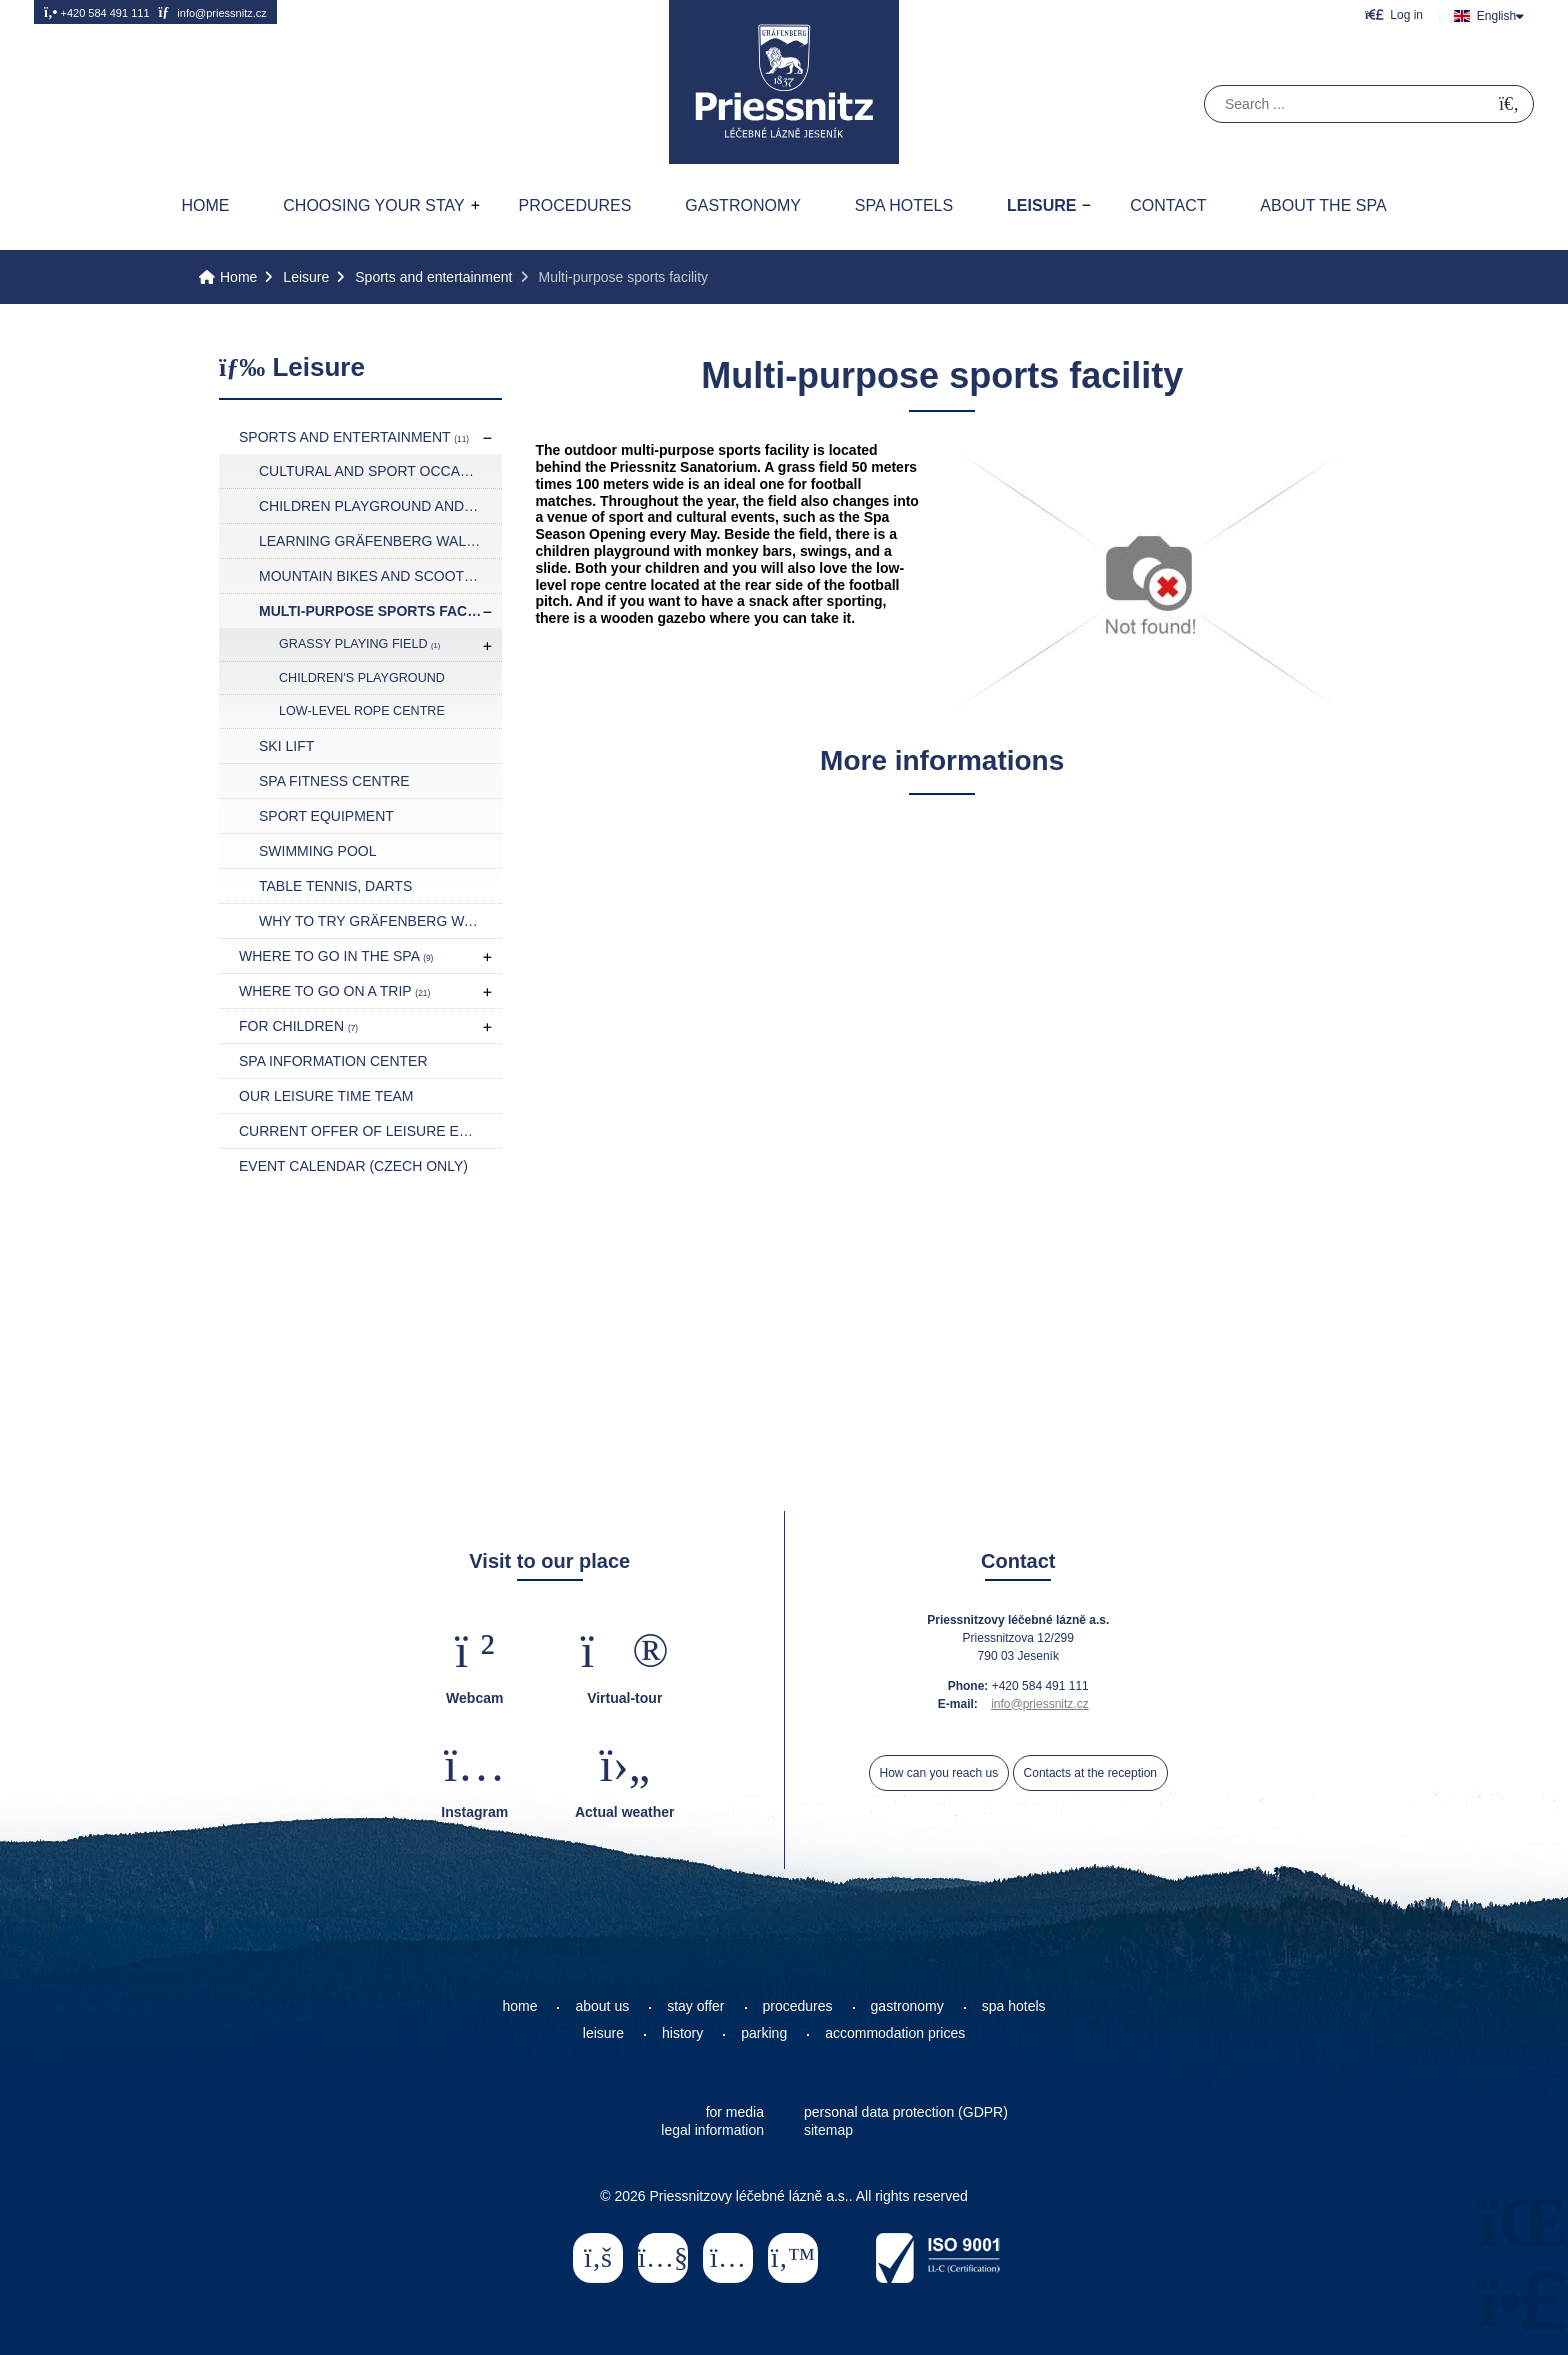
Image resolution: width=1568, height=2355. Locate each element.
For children (298, 1026)
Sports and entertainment (433, 277)
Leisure (1041, 205)
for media (735, 2112)
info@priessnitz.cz (212, 12)
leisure (603, 2033)
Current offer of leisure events (370, 1131)
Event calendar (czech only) (353, 1166)
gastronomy (907, 2006)
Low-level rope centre (362, 711)
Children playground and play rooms (380, 506)
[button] (1394, 14)
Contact (1168, 205)
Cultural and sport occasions (380, 471)
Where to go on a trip (334, 991)
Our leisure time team (326, 1096)
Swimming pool (317, 851)
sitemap (828, 2130)
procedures (798, 2006)
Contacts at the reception (1090, 1773)
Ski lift (286, 746)
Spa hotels (904, 205)
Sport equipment (326, 816)
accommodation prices (895, 2033)
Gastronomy (743, 205)
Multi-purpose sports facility (380, 611)
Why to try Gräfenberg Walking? (380, 921)
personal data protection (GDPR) (906, 2112)
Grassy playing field (359, 644)
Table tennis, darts (335, 886)
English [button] (1496, 16)
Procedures (575, 205)
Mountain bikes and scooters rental (380, 576)
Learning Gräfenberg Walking (379, 541)
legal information (712, 2130)
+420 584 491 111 (97, 12)
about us (602, 2006)
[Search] (1509, 104)
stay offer (695, 2006)
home (519, 2006)
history (682, 2033)
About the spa (1323, 205)
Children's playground (362, 678)
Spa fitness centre (334, 781)
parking (764, 2033)
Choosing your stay (373, 205)
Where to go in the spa (336, 956)
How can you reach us (939, 1773)
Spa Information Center (333, 1061)
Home (784, 82)
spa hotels (1014, 2006)
